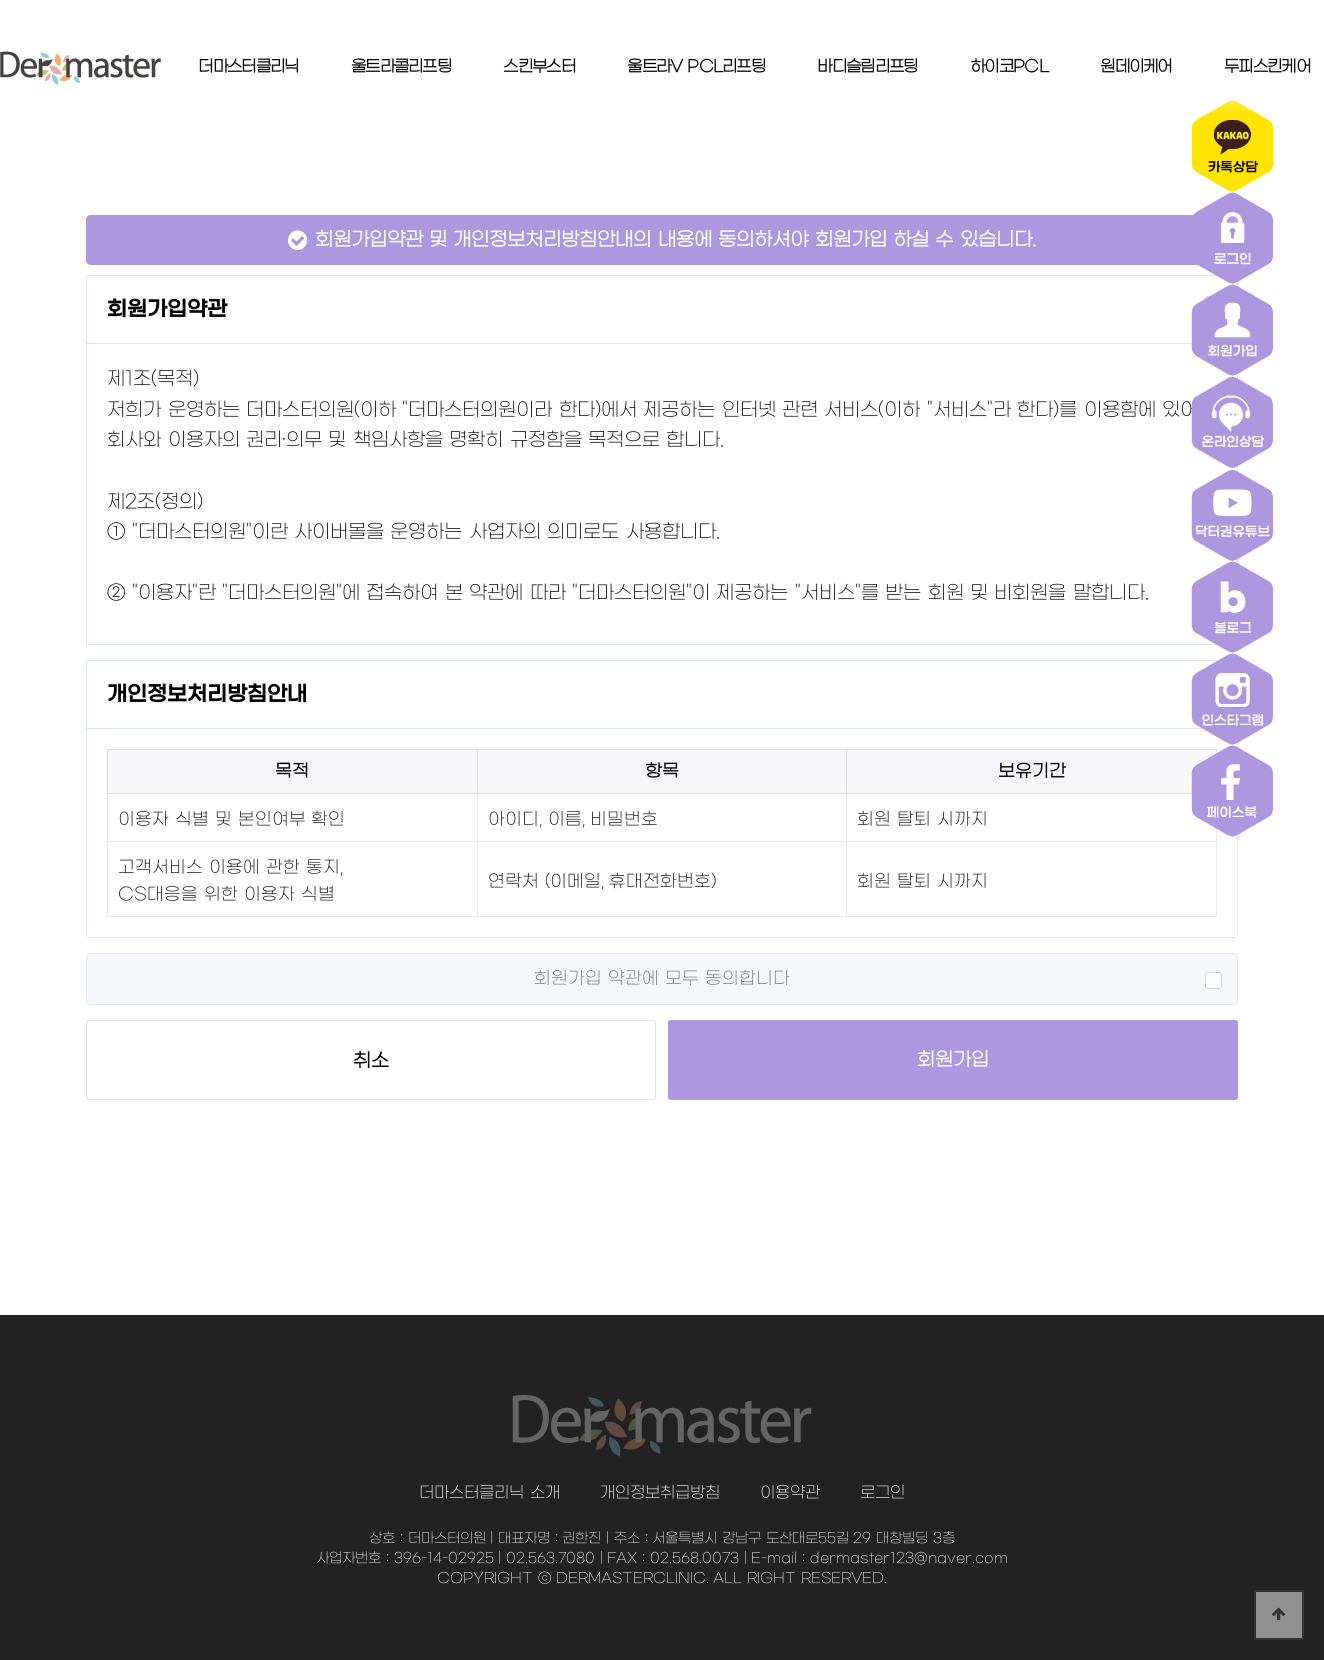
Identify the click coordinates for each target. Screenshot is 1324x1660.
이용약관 (790, 1493)
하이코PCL (1009, 67)
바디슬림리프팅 (867, 67)
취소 (371, 1061)
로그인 (882, 1493)
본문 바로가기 (0, 0)
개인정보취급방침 (660, 1493)
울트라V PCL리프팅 (696, 67)
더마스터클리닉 (248, 67)
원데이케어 (1136, 67)
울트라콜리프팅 (401, 67)
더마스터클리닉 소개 (489, 1493)
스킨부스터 (539, 67)
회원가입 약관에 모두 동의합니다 (661, 978)
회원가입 (953, 1060)
